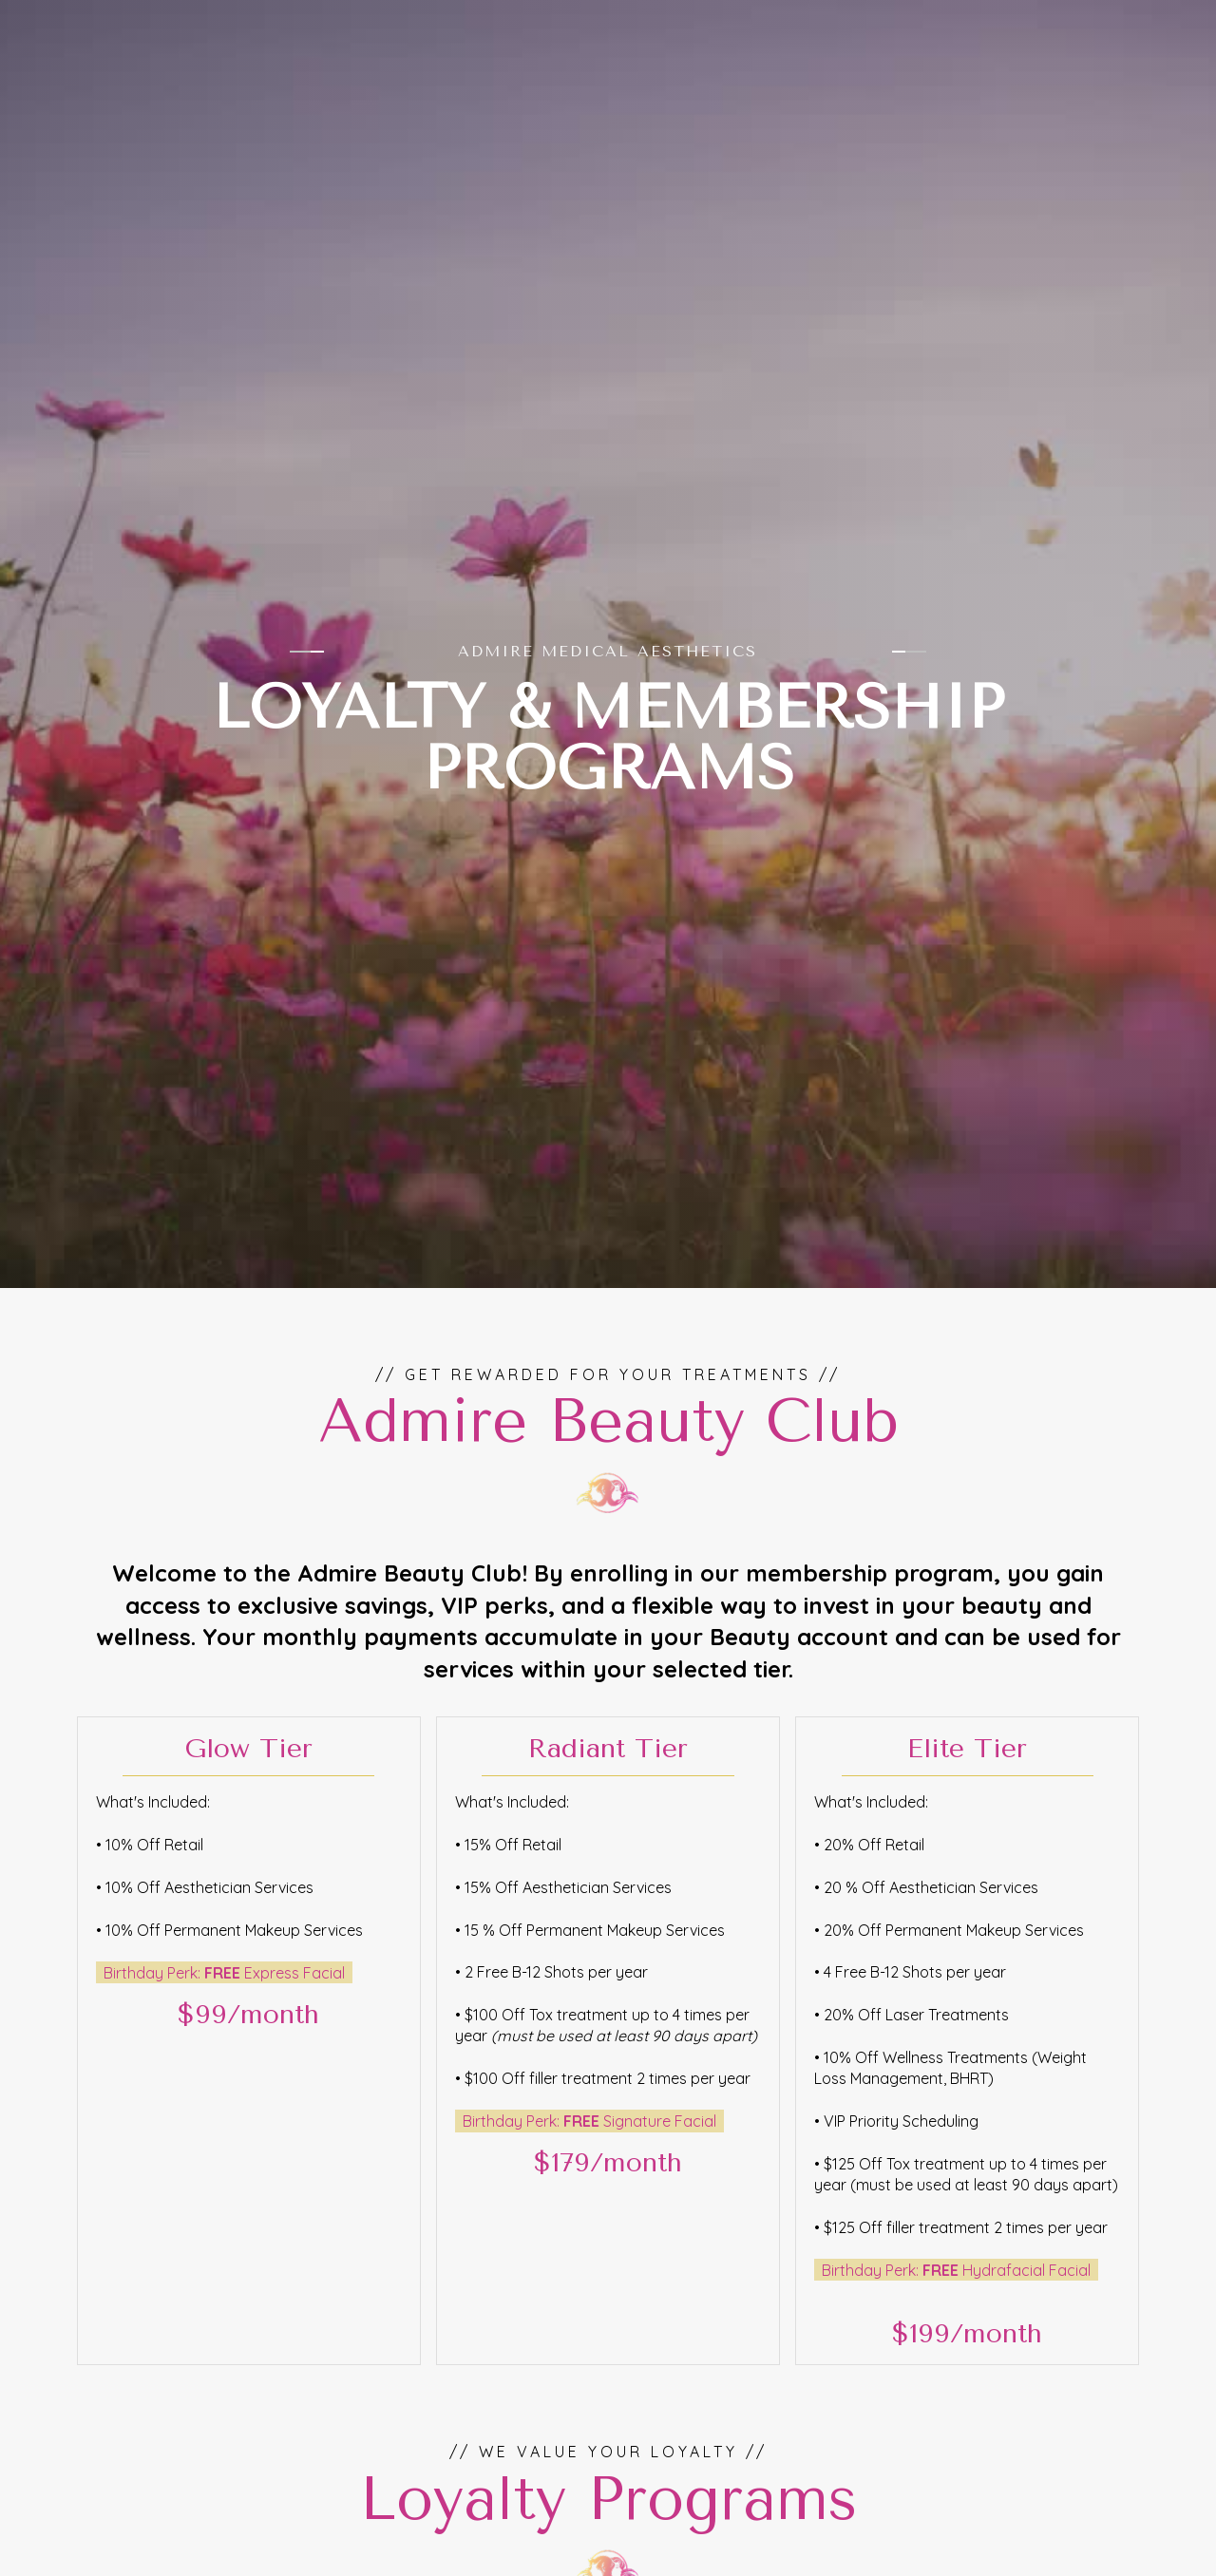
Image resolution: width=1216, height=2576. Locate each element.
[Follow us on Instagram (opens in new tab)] (1128, 18)
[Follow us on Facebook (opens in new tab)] (1157, 18)
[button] (1151, 75)
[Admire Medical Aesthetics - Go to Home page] (157, 75)
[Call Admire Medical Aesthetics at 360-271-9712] (1044, 18)
